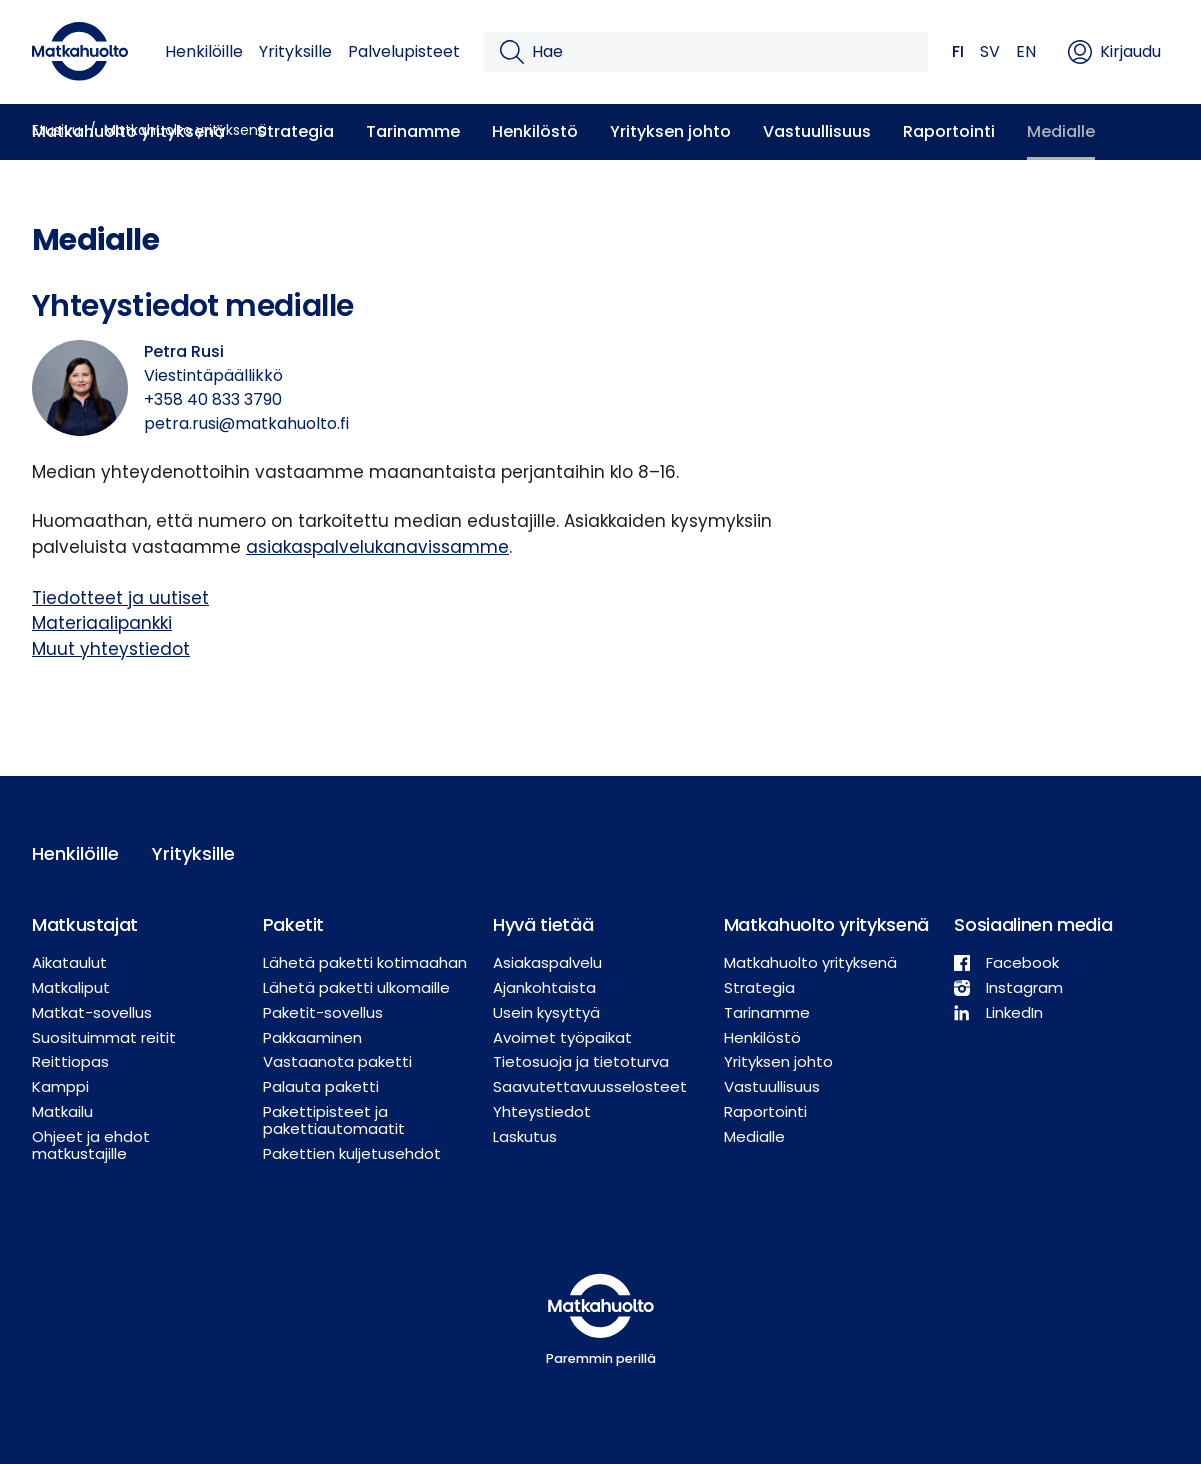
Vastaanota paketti (337, 1061)
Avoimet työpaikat (562, 1037)
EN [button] (1026, 51)
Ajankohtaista (544, 987)
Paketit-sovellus (323, 1012)
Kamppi (60, 1086)
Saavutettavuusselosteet (590, 1086)
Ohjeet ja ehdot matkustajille (91, 1145)
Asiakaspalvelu (547, 962)
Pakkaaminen (312, 1037)
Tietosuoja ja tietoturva (581, 1061)
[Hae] (722, 52)
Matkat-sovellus (92, 1012)
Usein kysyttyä (546, 1012)
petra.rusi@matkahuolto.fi (246, 423)
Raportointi (949, 131)
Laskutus (525, 1136)
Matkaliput (71, 987)
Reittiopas (70, 1061)
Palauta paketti (321, 1086)
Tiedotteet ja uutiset (120, 598)
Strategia (295, 131)
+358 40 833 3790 (213, 399)
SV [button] (990, 51)
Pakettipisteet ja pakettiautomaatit (334, 1120)
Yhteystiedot (542, 1111)
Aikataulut (69, 962)
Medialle (1061, 131)
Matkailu (62, 1111)
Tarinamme (413, 131)
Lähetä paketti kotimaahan (365, 962)
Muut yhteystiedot (111, 649)
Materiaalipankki (102, 623)
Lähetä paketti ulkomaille (356, 987)
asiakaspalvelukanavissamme (377, 547)
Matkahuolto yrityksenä (185, 130)
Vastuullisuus (817, 131)
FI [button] (958, 51)
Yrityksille (295, 51)
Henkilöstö (535, 131)
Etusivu (56, 130)
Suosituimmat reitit (104, 1037)
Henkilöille (204, 51)
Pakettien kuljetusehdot (352, 1153)
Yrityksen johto (670, 131)
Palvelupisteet (404, 51)
